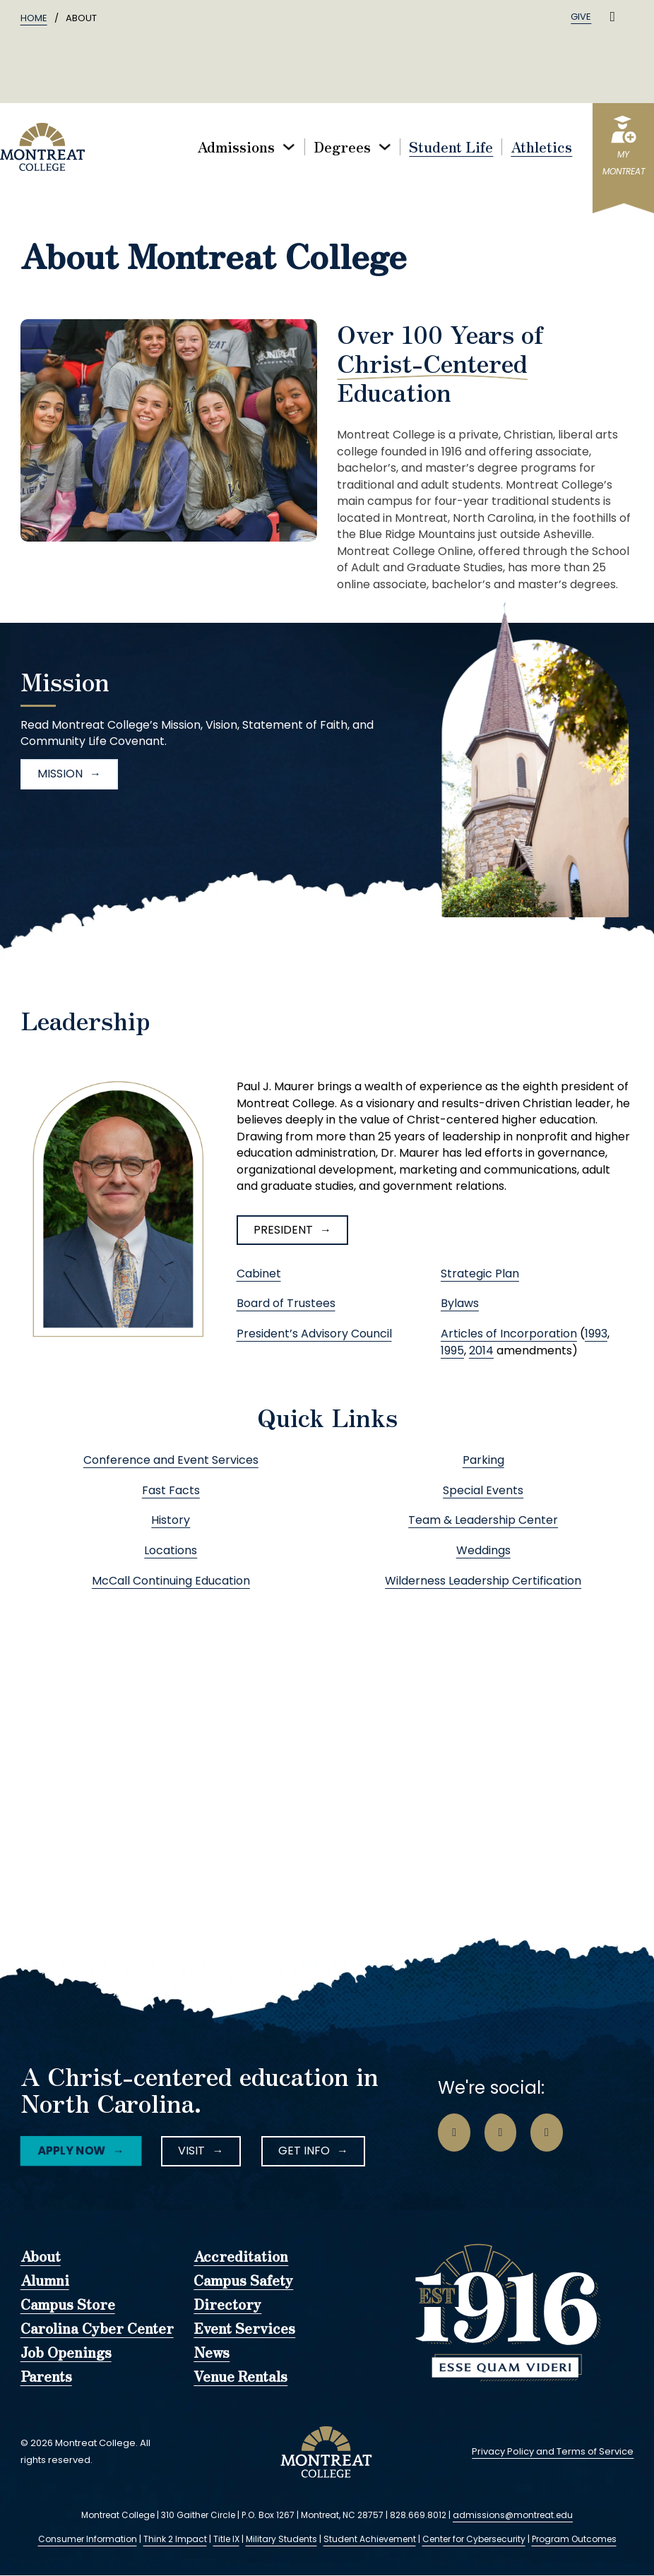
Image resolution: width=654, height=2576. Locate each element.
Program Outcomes (574, 2539)
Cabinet (259, 1273)
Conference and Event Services (170, 1460)
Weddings (483, 1550)
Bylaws (460, 1303)
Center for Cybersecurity (473, 2539)
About (40, 2257)
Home (33, 18)
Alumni (44, 2281)
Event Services (244, 2329)
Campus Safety (243, 2281)
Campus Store (67, 2305)
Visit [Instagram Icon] (191, 2150)
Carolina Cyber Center (97, 2329)
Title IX (226, 2539)
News (212, 2353)
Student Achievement (369, 2539)
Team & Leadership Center (483, 1520)
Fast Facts (171, 1490)
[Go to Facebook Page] (454, 2132)
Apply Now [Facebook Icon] (69, 2151)
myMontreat (623, 162)
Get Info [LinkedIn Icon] (304, 2150)
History (170, 1520)
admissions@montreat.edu (513, 2515)
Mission (60, 773)
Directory (227, 2305)
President (283, 1230)
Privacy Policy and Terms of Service (553, 2451)
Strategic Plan (480, 1273)
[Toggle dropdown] (289, 147)
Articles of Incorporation (509, 1333)
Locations (170, 1550)
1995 (452, 1350)
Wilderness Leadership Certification (483, 1581)
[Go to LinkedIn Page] (546, 2132)
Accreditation (241, 2257)
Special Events (483, 1490)
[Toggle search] (612, 17)
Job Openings (66, 2353)
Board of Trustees (286, 1303)
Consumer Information (87, 2539)
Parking (483, 1460)
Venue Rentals (240, 2377)
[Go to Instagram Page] (500, 2132)
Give (581, 16)
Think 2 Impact (175, 2539)
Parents (46, 2377)
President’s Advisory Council (314, 1333)
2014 (481, 1350)
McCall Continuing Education (171, 1581)
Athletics (541, 146)
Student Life (451, 146)
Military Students (281, 2539)
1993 (596, 1333)
